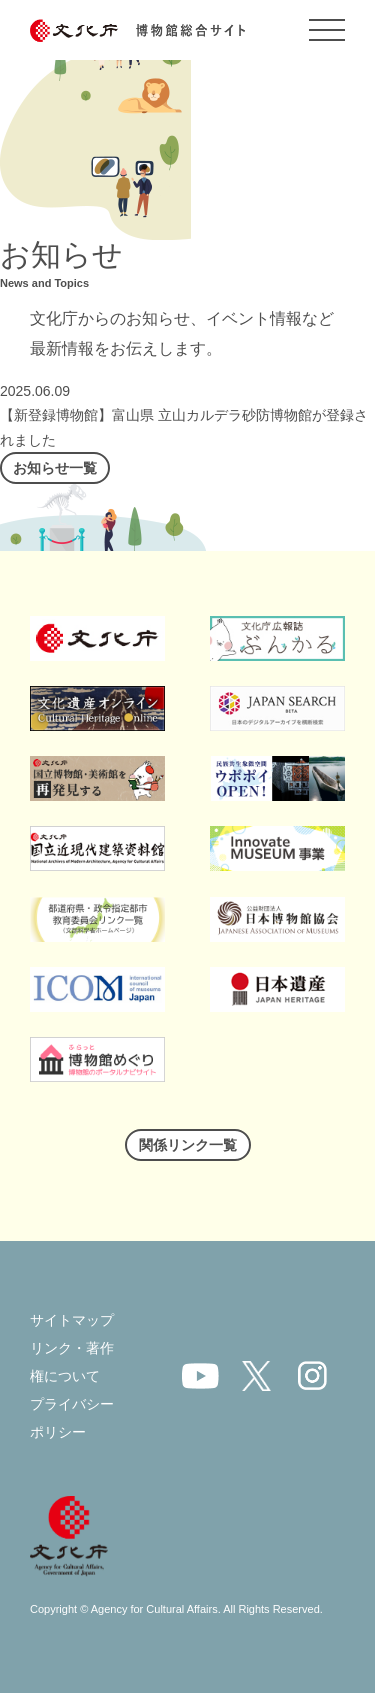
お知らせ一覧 (55, 468)
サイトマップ (72, 1320)
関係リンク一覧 (188, 1145)
